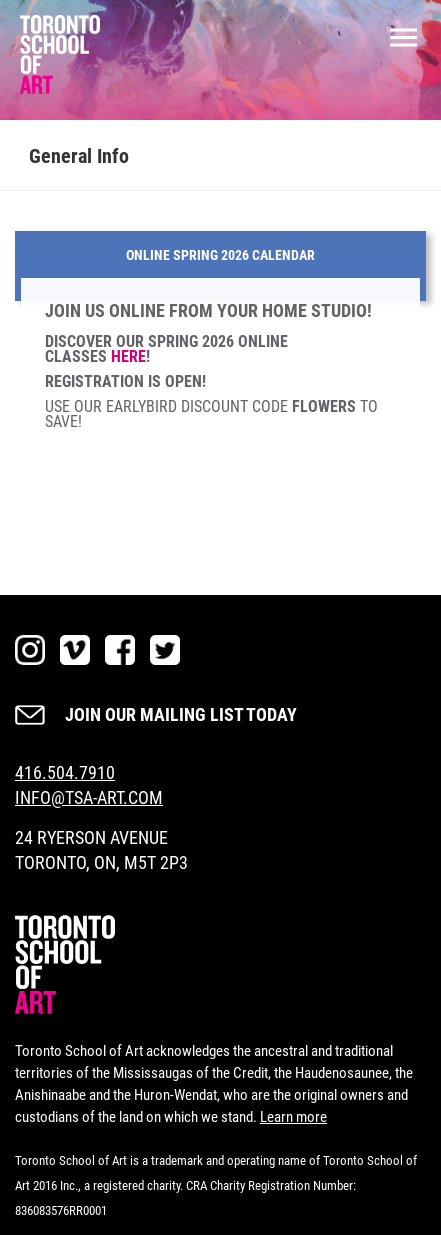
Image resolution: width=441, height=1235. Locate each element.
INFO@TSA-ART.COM (89, 797)
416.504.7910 (65, 772)
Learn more (293, 1117)
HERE (128, 356)
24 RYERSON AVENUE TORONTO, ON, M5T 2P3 (101, 850)
